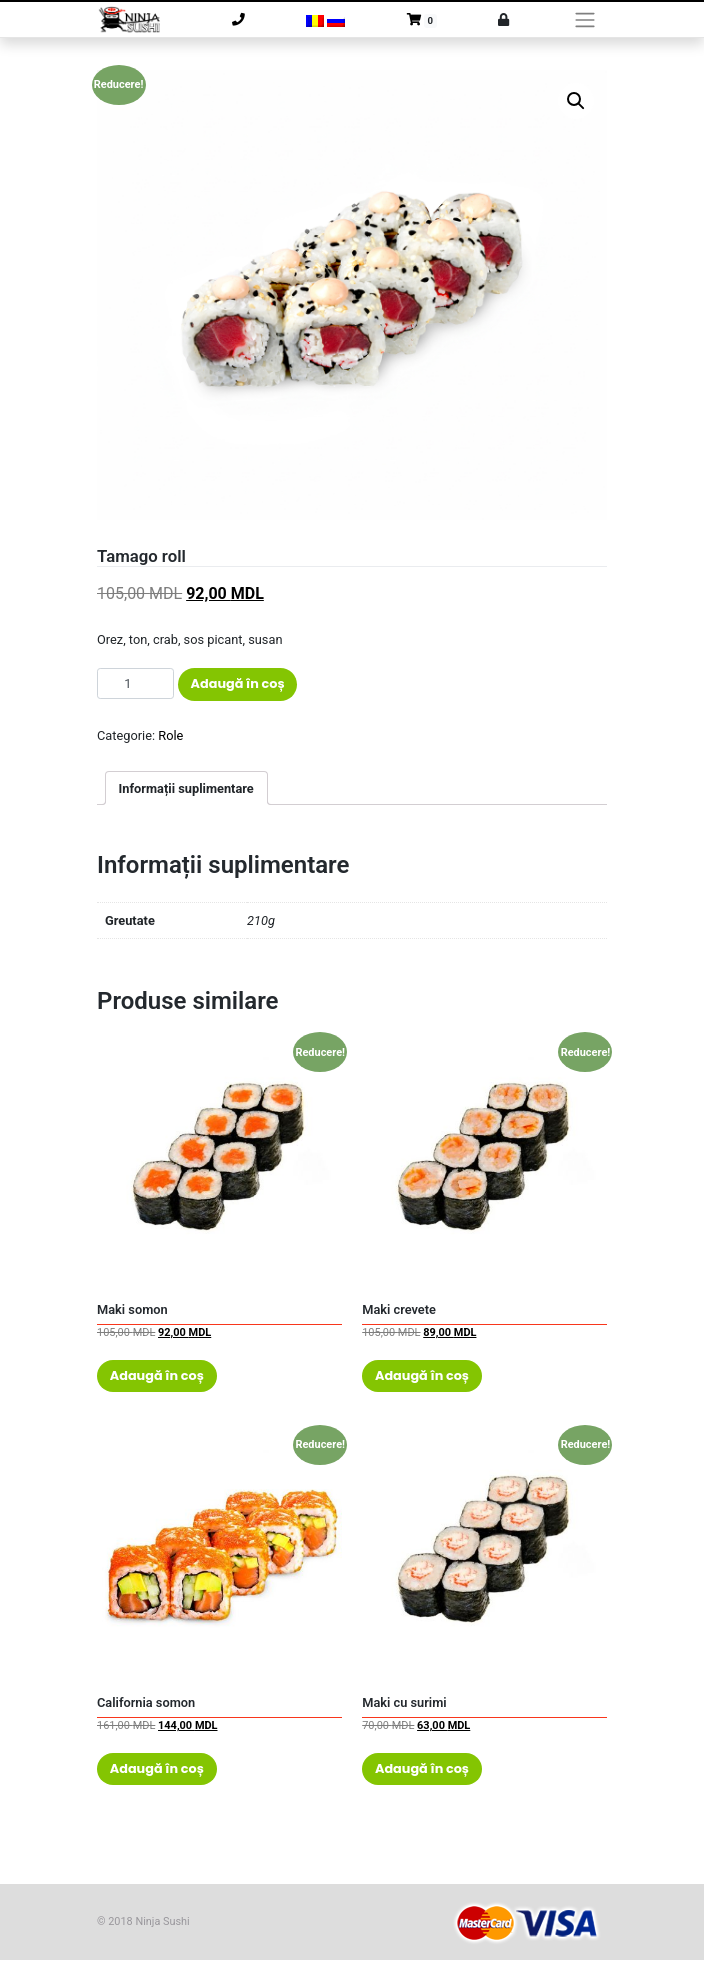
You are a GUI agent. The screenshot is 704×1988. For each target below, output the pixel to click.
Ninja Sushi (162, 1921)
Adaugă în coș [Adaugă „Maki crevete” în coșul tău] (422, 1375)
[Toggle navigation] (585, 20)
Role (170, 735)
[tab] (186, 788)
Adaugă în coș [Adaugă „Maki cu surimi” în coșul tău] (422, 1768)
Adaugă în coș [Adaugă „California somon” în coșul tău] (157, 1768)
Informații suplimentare (186, 788)
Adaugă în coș (238, 683)
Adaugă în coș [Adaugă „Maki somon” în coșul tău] (157, 1375)
